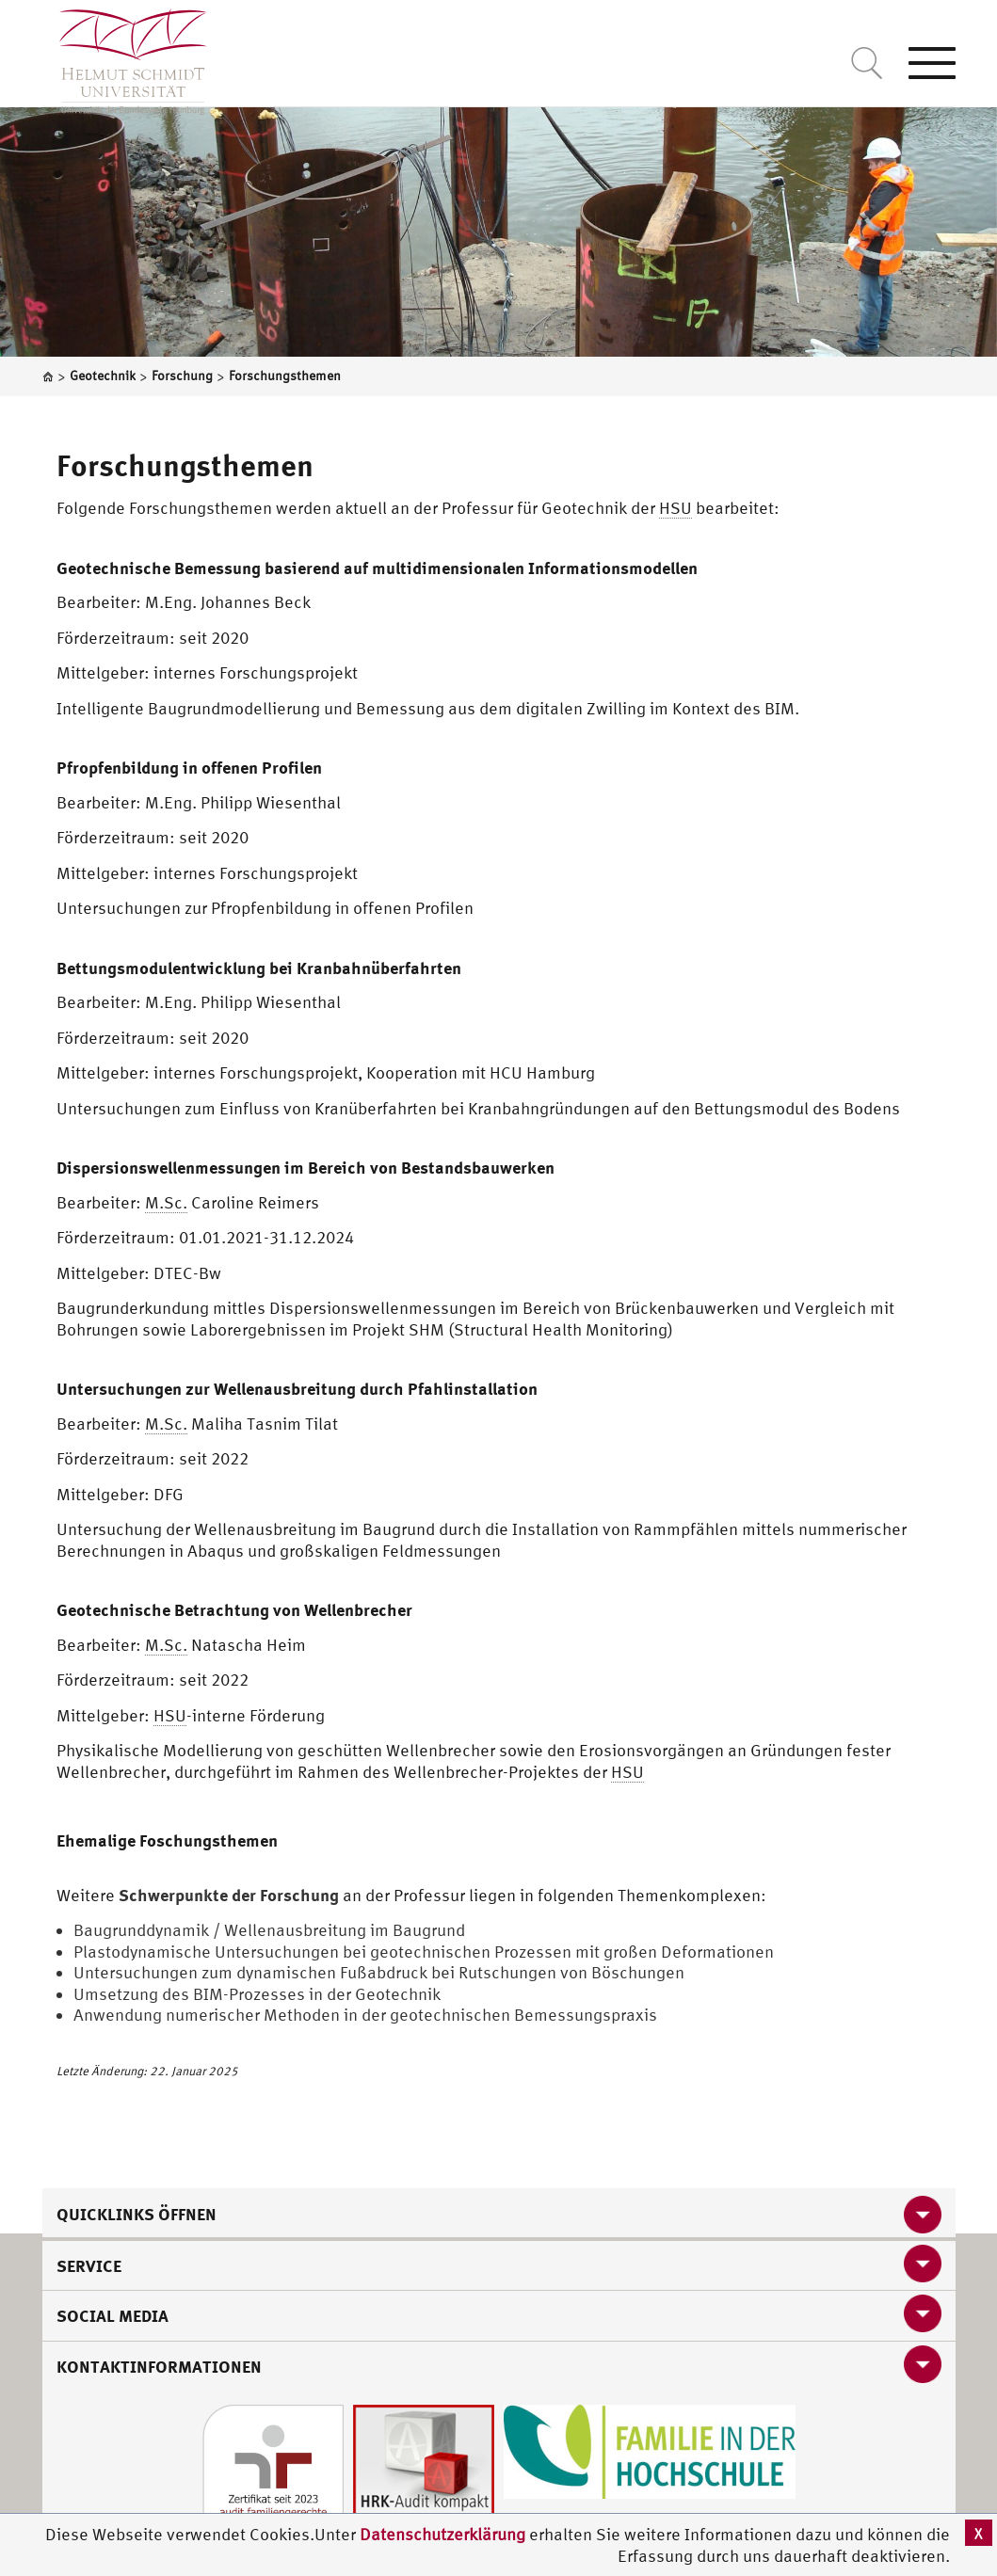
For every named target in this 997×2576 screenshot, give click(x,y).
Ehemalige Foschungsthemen (167, 1840)
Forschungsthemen (185, 465)
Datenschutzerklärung (442, 2534)
